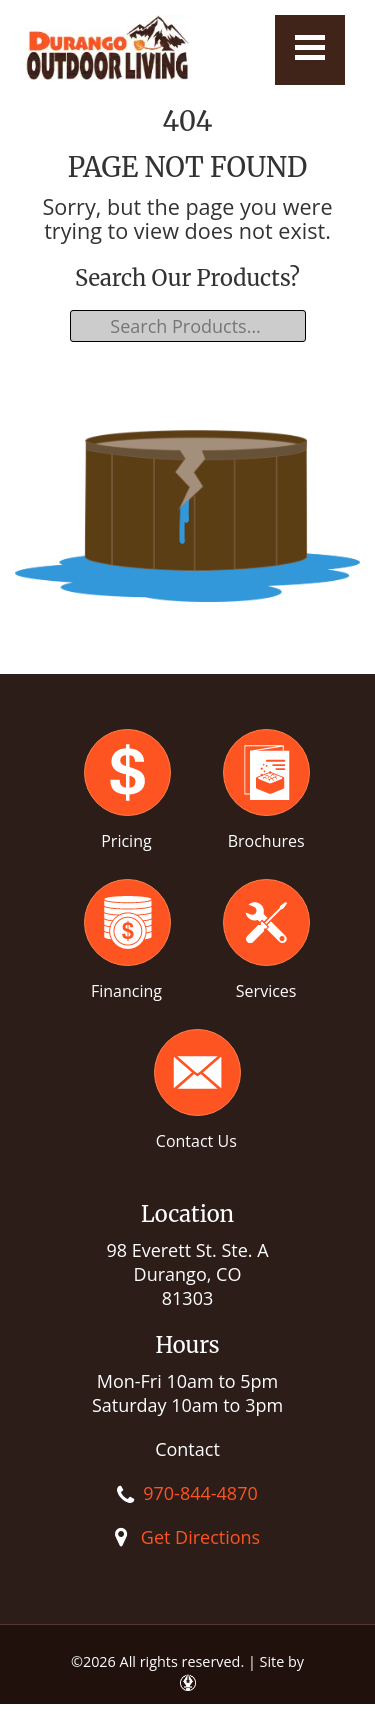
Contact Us (196, 1141)
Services (266, 991)
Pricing (126, 841)
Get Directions (200, 1537)
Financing (126, 991)
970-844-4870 (200, 1493)
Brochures (266, 841)
